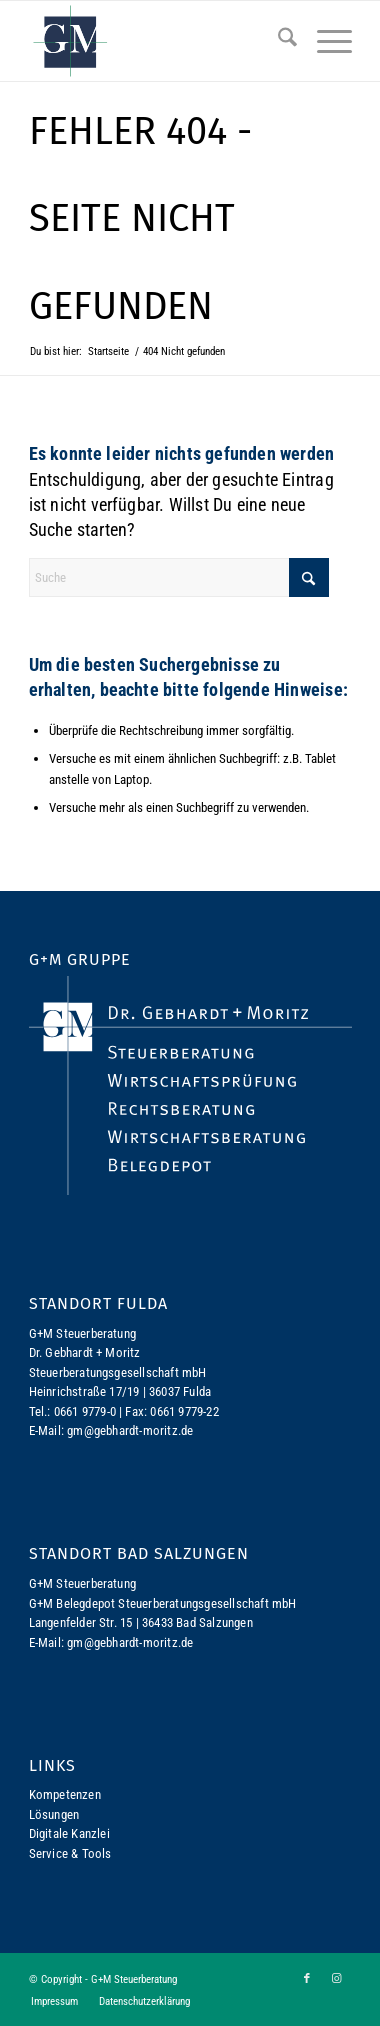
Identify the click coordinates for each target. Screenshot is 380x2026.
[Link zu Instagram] (337, 1979)
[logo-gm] (158, 41)
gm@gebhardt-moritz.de (130, 1430)
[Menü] (324, 41)
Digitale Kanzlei (69, 1833)
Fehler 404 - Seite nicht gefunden (140, 218)
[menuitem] (277, 41)
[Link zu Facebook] (307, 1979)
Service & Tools (70, 1853)
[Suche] (277, 41)
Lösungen (54, 1814)
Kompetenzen (65, 1794)
